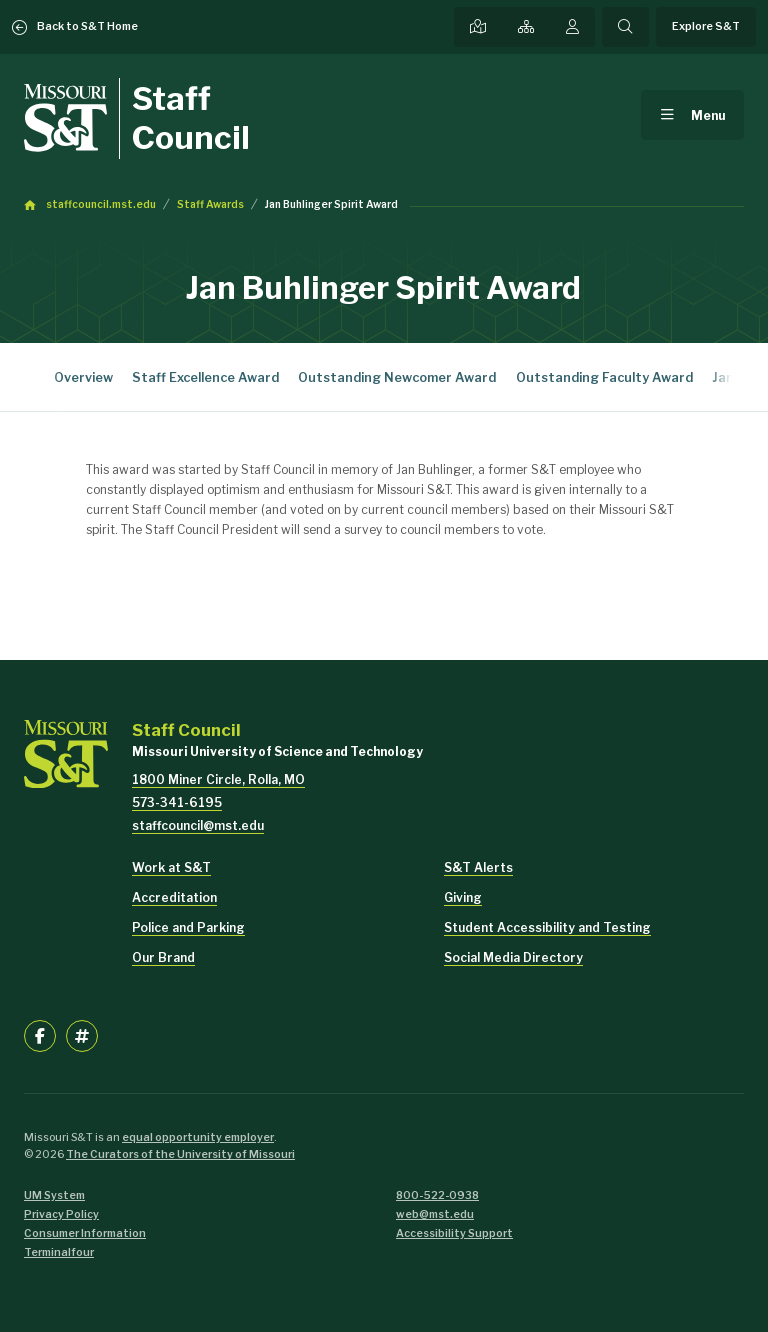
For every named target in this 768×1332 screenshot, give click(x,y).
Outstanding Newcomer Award (397, 377)
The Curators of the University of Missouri (180, 1154)
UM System (54, 1195)
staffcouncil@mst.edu (198, 825)
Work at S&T (171, 867)
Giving (463, 897)
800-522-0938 (437, 1195)
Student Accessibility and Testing (547, 927)
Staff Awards (210, 204)
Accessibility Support (454, 1233)
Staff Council (191, 117)
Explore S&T (706, 26)
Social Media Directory (513, 957)
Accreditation (174, 897)
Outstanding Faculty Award (604, 377)
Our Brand (163, 957)
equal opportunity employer (198, 1137)
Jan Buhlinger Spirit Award (331, 204)
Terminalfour (59, 1252)
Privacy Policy (61, 1214)
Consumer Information (85, 1233)
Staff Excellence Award (205, 377)
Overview (83, 377)
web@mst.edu (435, 1214)
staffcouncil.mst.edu (101, 204)
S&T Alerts (478, 867)
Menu (708, 115)
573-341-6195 (177, 802)
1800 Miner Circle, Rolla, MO (218, 779)
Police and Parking (188, 927)
